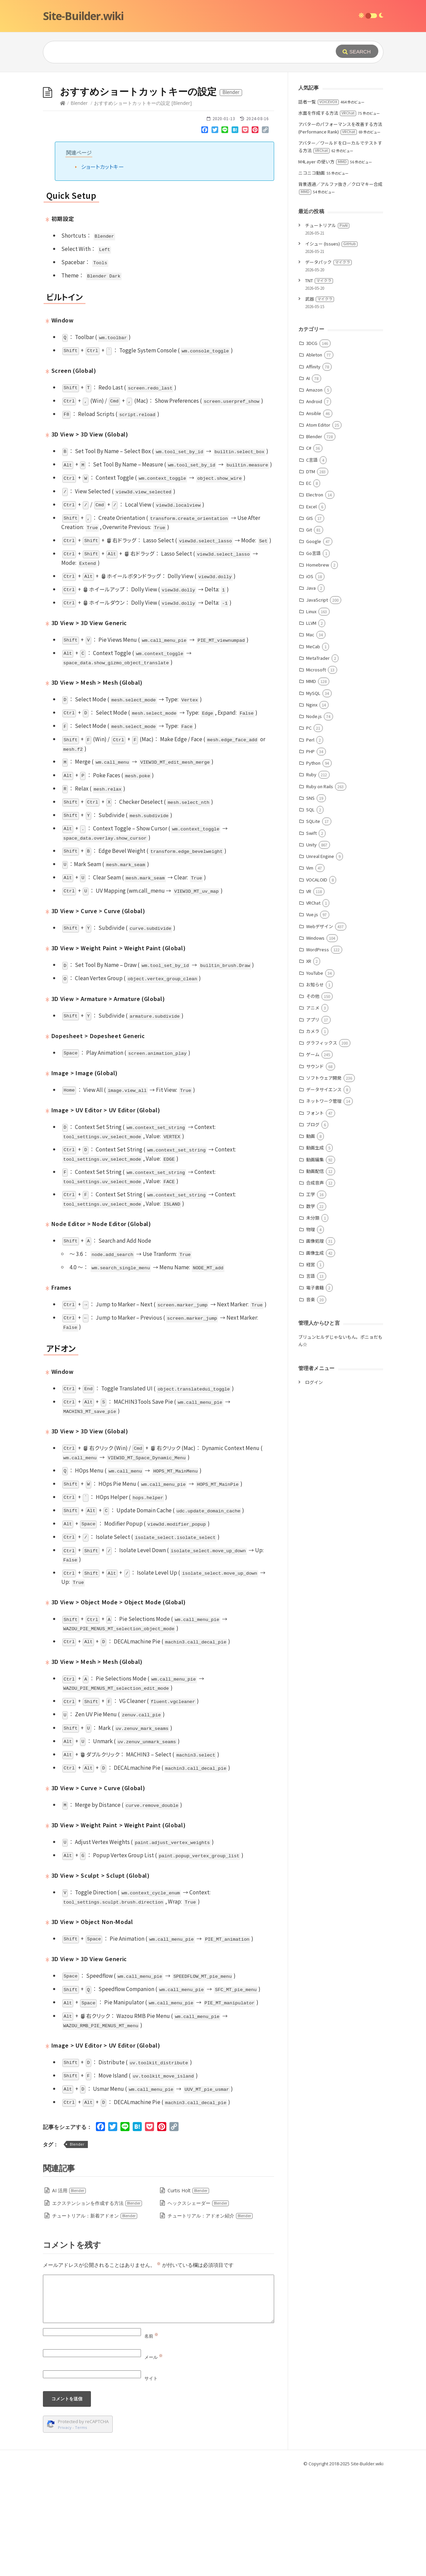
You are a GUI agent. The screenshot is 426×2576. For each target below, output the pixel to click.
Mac (310, 736)
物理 (310, 1331)
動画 (310, 1238)
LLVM (311, 725)
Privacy (65, 2529)
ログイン (314, 1484)
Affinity (313, 468)
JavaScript (317, 702)
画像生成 (315, 1355)
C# (308, 550)
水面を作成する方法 (327, 215)
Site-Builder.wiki (83, 16)
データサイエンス (324, 1191)
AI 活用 (69, 2292)
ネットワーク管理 (324, 1203)
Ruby (311, 876)
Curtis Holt (188, 2292)
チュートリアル (327, 327)
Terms (81, 2529)
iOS (309, 678)
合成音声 (315, 1285)
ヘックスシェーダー (198, 2305)
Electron (314, 596)
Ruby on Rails (319, 888)
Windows (315, 1040)
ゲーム (312, 1156)
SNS (310, 900)
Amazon (314, 492)
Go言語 (313, 655)
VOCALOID (316, 982)
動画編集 (315, 1261)
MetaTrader (318, 760)
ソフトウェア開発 (324, 1180)
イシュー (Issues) (331, 346)
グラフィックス (321, 1145)
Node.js (314, 818)
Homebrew (317, 667)
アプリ (312, 1121)
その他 (312, 1098)
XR (308, 1063)
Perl (310, 842)
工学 (310, 1296)
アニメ (312, 1110)
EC (308, 585)
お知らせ (315, 1086)
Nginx (311, 807)
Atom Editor (318, 527)
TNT (319, 382)
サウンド (315, 1168)
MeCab (313, 748)
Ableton (314, 457)
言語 (310, 1378)
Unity (311, 946)
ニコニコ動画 (311, 275)
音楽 (310, 1401)
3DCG (311, 445)
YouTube (314, 1075)
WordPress (317, 1051)
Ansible (313, 515)
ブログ (312, 1226)
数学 (310, 1308)
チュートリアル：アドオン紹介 (210, 2318)
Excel (311, 608)
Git (309, 632)
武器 (319, 401)
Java (311, 690)
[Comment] (158, 2401)
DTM (310, 573)
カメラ (312, 1133)
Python (313, 865)
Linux (311, 713)
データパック (328, 364)
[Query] (179, 52)
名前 (151, 2438)
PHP (310, 853)
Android (314, 503)
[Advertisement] (213, 123)
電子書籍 (315, 1389)
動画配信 (315, 1273)
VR (308, 993)
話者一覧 (318, 204)
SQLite (313, 923)
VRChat (313, 1005)
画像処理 (315, 1343)
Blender (79, 205)
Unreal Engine (320, 958)
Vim (309, 970)
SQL (310, 911)
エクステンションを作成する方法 (97, 2305)
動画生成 (315, 1249)
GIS (309, 620)
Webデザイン (319, 1028)
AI (308, 480)
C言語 (312, 562)
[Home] (62, 205)
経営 (310, 1366)
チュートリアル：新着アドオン (95, 2318)
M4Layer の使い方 (323, 263)
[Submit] (357, 51)
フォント (315, 1215)
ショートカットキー (102, 268)
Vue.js (312, 1016)
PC (309, 830)
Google (313, 643)
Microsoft (316, 771)
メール (153, 2459)
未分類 (312, 1320)
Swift (311, 935)
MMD (311, 783)
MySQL (313, 795)
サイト (151, 2480)
